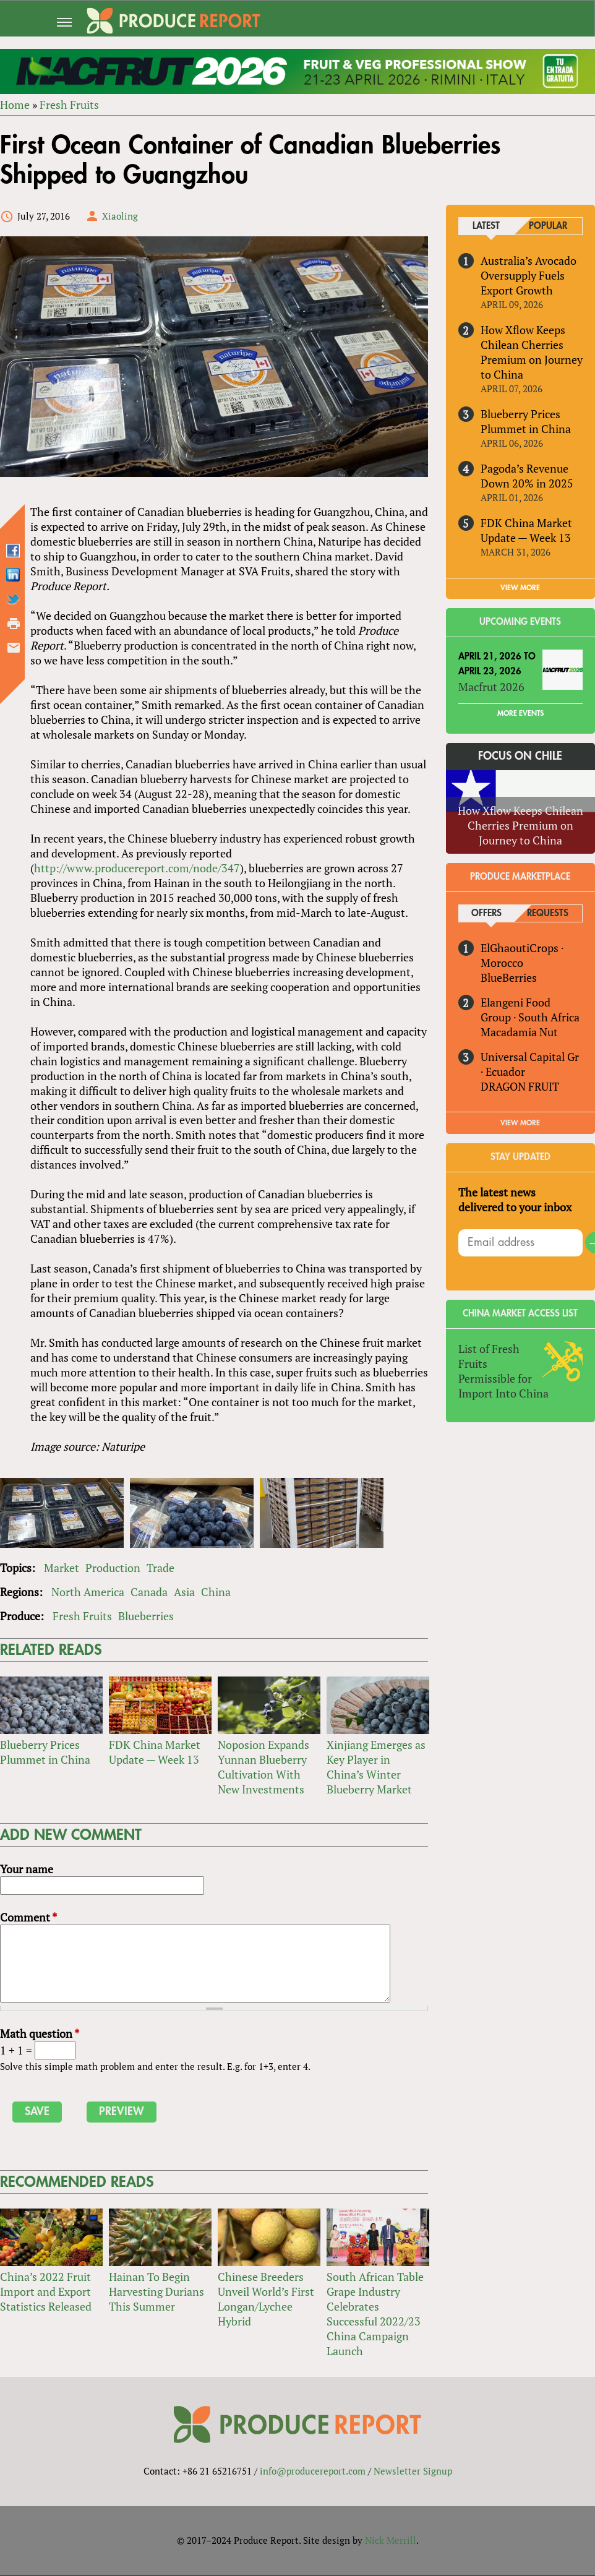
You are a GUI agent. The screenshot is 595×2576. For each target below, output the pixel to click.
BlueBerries (509, 977)
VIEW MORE (520, 587)
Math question (39, 2034)
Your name (26, 1869)
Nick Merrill (390, 2541)
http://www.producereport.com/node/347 (136, 868)
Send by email (13, 647)
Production (112, 1567)
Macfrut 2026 (491, 686)
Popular (548, 226)
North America (87, 1591)
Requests (548, 914)
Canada (149, 1591)
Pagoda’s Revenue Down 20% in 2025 (527, 476)
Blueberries (146, 1615)
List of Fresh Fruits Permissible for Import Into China (503, 1371)
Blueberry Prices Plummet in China (45, 1752)
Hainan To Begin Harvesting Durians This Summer (156, 2292)
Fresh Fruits (69, 104)
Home (15, 104)
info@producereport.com (313, 2471)
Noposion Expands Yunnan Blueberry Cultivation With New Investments (263, 1767)
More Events (520, 713)
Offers (486, 914)
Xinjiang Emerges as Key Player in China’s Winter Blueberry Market (376, 1767)
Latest (486, 226)
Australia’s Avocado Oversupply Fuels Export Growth (528, 275)
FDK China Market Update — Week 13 (154, 1752)
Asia (184, 1591)
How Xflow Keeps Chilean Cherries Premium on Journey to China (532, 352)
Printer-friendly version (13, 623)
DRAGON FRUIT (520, 1086)
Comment (28, 1917)
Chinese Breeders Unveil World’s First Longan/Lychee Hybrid (266, 2299)
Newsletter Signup (413, 2471)
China (216, 1591)
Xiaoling (120, 216)
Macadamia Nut (519, 1031)
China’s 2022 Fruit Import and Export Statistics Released (46, 2292)
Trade (160, 1567)
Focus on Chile (520, 756)
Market (61, 1567)
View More (520, 1123)
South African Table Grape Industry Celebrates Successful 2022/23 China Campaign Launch (375, 2314)
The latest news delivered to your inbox (514, 1199)
